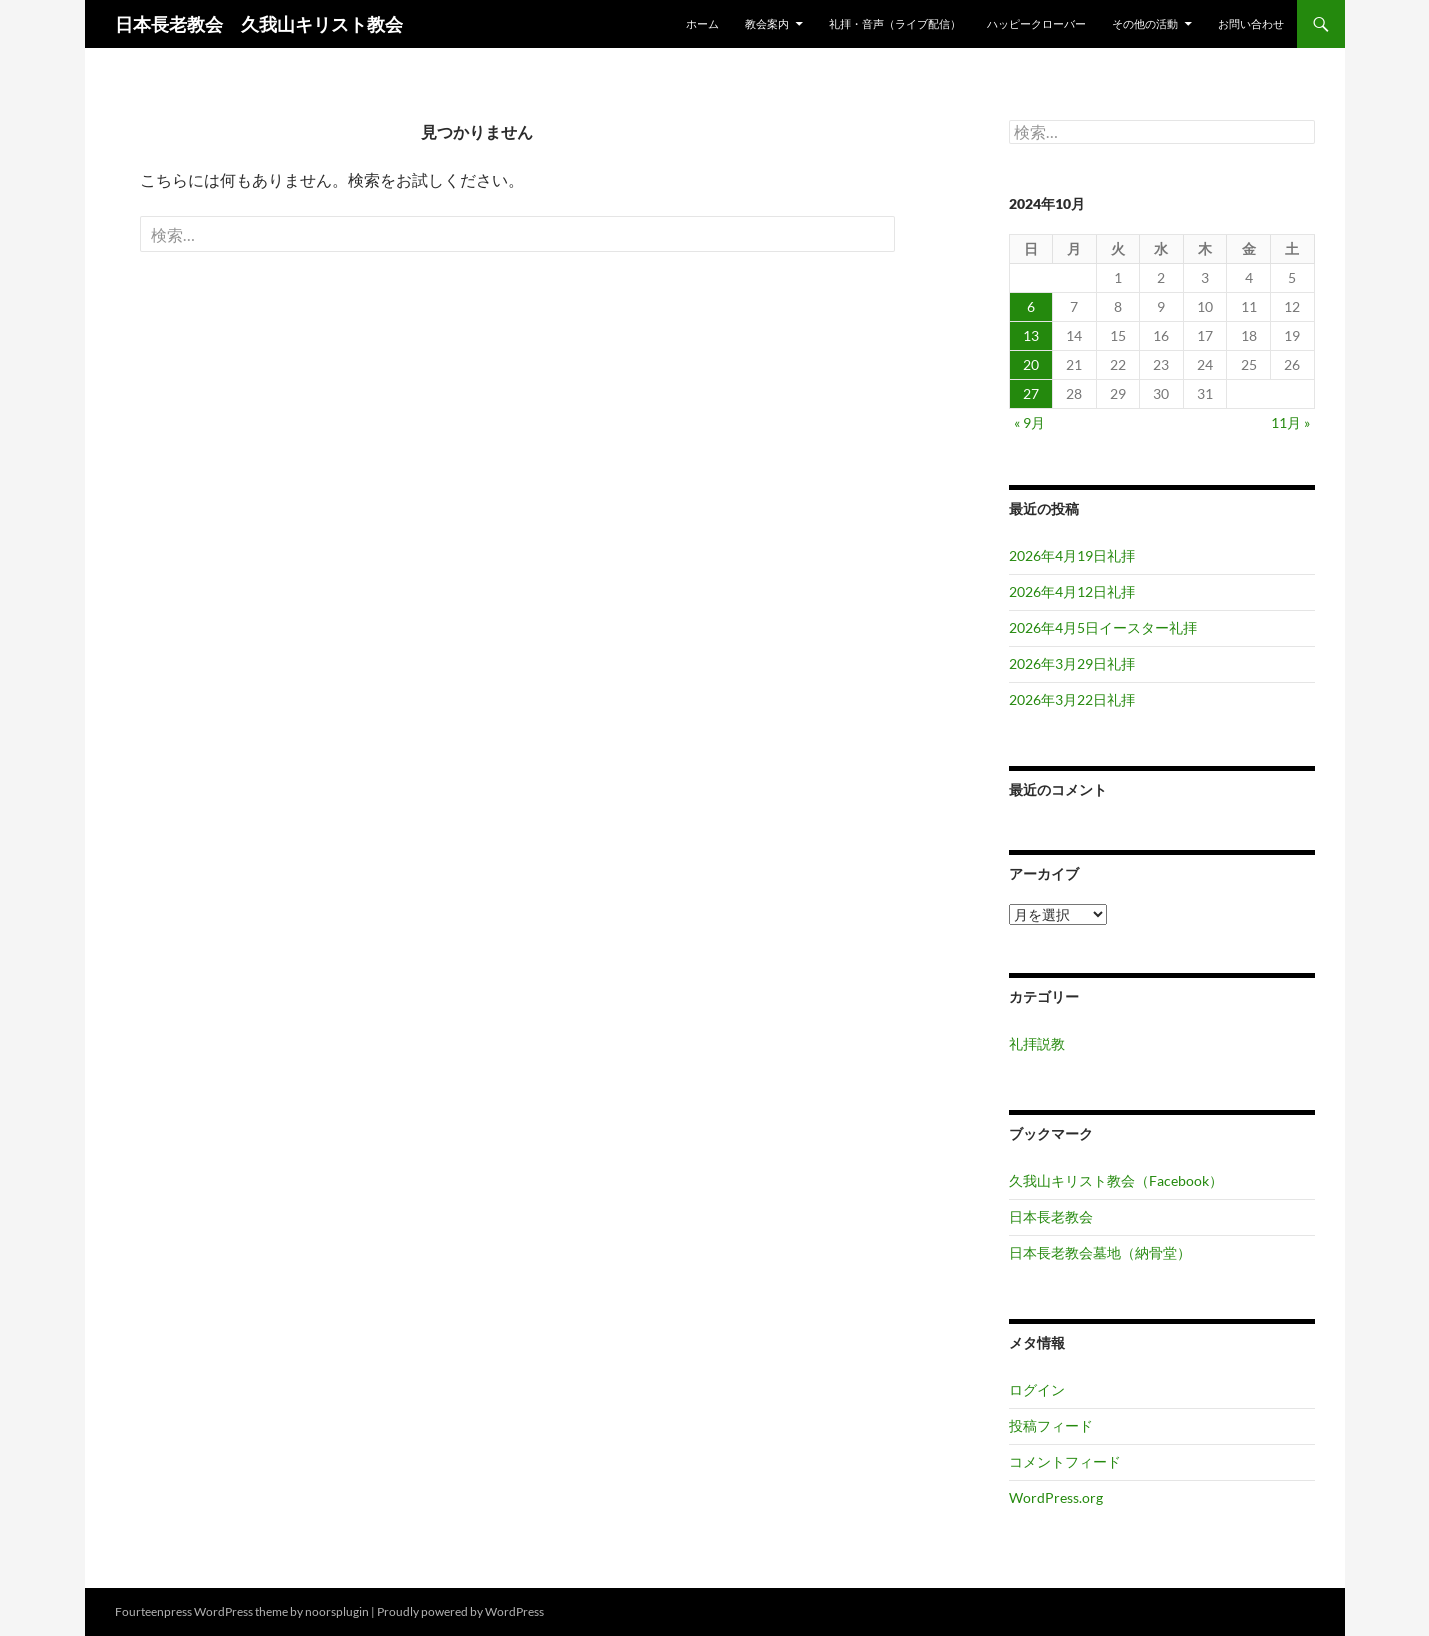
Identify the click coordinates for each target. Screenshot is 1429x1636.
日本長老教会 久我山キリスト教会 (259, 24)
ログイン (1037, 1389)
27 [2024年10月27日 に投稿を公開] (1031, 393)
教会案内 (767, 23)
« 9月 (1029, 422)
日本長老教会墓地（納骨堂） (1100, 1252)
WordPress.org (1056, 1497)
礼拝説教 (1037, 1043)
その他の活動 (1145, 23)
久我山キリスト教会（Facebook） (1116, 1180)
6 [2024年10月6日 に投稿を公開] (1031, 306)
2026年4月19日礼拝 (1072, 555)
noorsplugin (337, 1611)
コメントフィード (1065, 1461)
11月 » (1290, 422)
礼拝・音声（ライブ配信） (895, 23)
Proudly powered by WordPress (460, 1611)
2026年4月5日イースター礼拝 (1103, 627)
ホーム (702, 23)
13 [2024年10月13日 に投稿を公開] (1031, 335)
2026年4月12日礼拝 (1072, 591)
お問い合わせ (1251, 23)
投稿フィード (1051, 1425)
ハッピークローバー (1036, 23)
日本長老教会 (1051, 1216)
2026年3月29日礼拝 (1072, 663)
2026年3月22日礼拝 (1072, 699)
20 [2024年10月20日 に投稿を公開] (1031, 364)
